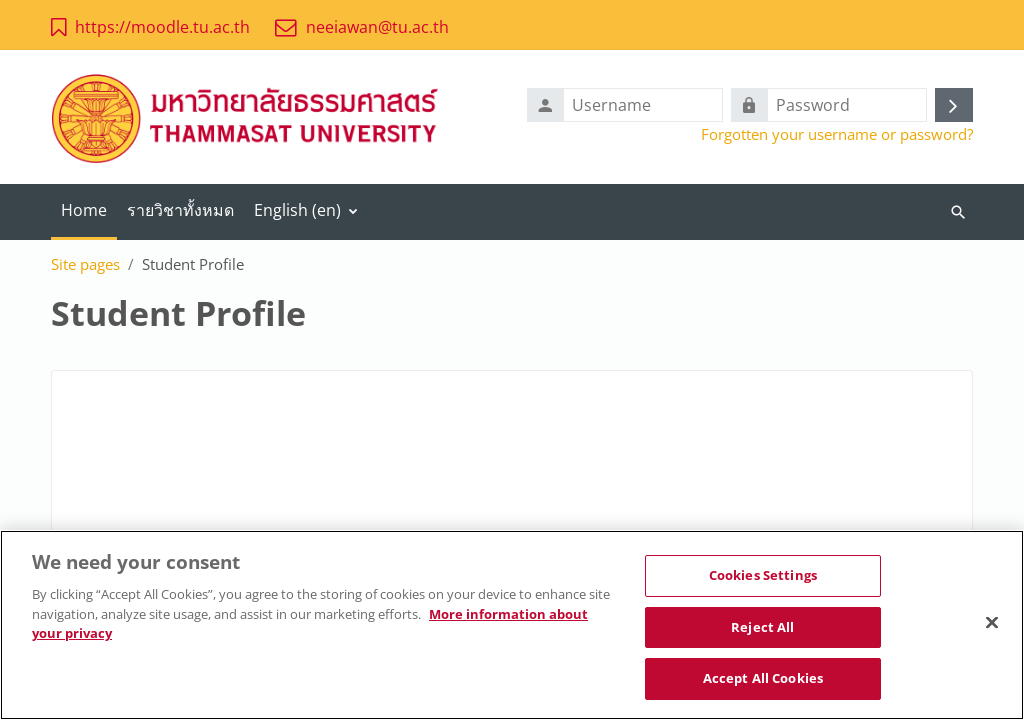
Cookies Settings (763, 577)
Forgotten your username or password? (837, 134)
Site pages (85, 264)
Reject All (762, 629)
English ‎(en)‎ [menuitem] (297, 210)
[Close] (992, 625)
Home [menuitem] (84, 210)
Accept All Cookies (763, 681)
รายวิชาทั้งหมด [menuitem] (180, 210)
